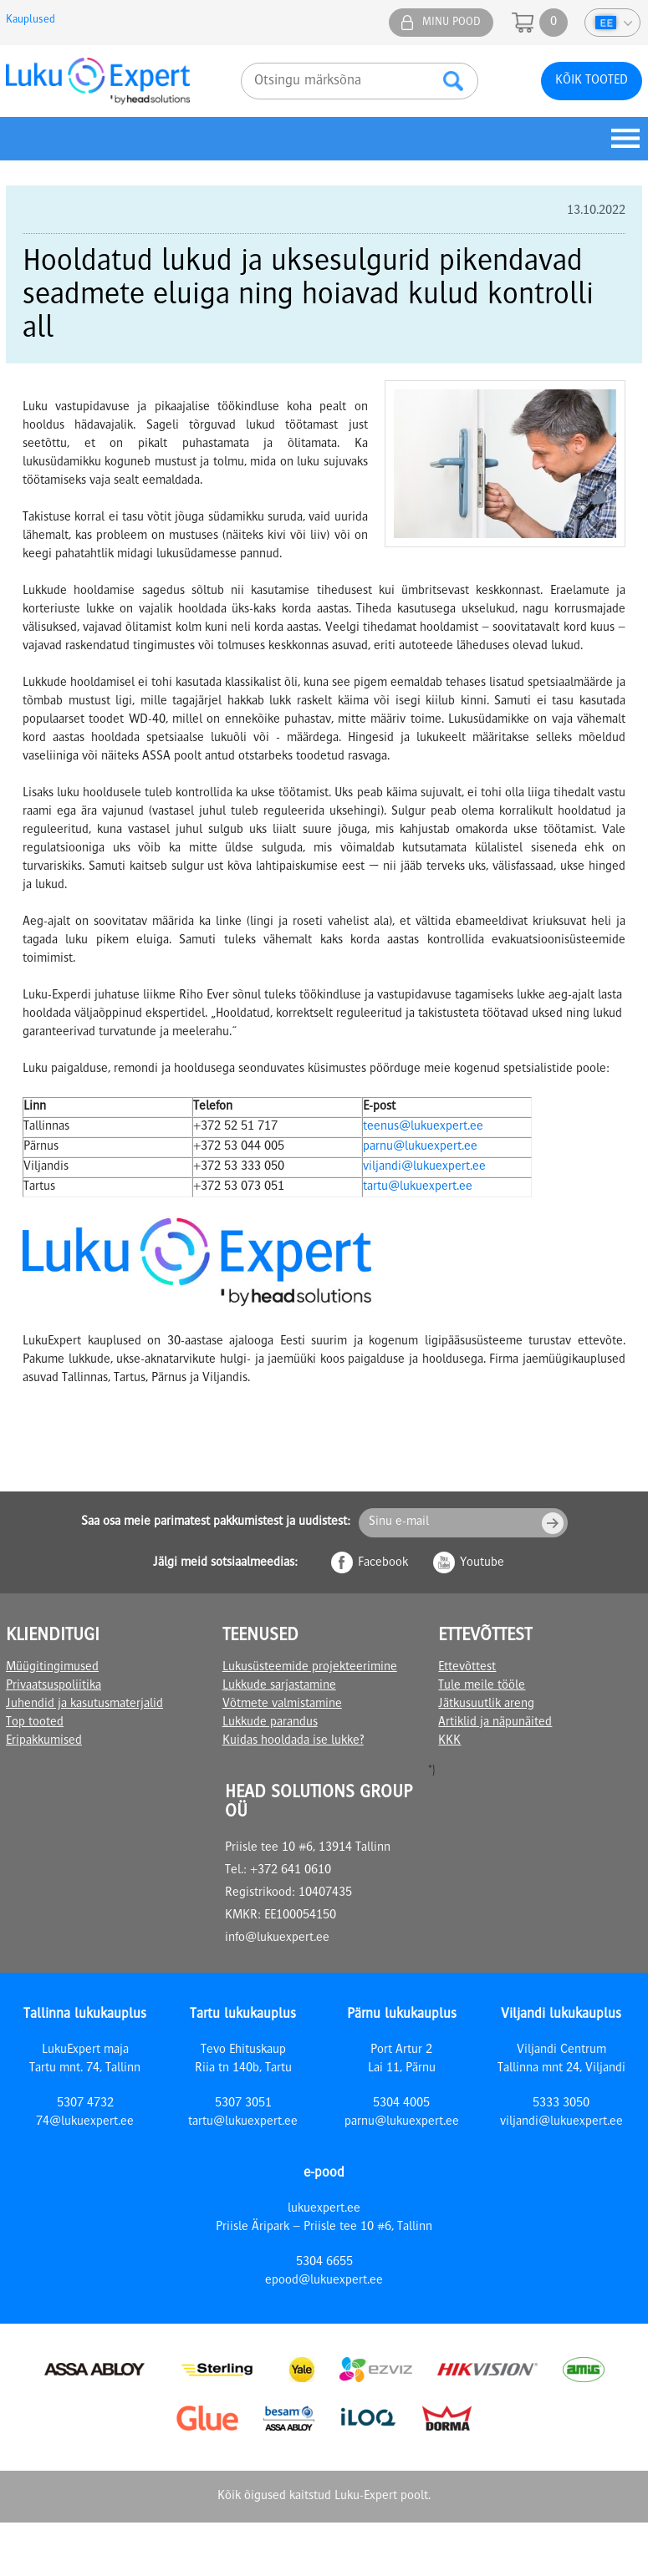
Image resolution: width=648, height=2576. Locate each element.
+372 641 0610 (290, 1870)
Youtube (482, 1563)
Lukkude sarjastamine (279, 1686)
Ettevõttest (467, 1667)
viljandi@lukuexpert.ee (424, 1167)
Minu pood (451, 22)
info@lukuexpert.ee (277, 1938)
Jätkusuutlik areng (486, 1704)
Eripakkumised (44, 1741)
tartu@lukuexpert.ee (417, 1187)
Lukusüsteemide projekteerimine (309, 1667)
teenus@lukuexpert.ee (423, 1127)
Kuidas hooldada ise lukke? (293, 1741)
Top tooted (35, 1723)
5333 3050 (561, 2104)
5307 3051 (243, 2104)
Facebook (383, 1563)
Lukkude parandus (270, 1723)
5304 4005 (401, 2104)
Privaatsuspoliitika (53, 1686)
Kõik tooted (591, 81)
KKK (449, 1741)
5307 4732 (85, 2104)
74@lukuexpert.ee (85, 2122)
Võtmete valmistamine (282, 1704)
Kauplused (30, 20)
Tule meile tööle (481, 1686)
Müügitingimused (52, 1667)
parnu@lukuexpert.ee (420, 1147)
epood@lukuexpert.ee (324, 2281)
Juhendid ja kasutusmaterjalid (84, 1704)
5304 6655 (324, 2262)
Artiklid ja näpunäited (495, 1723)
